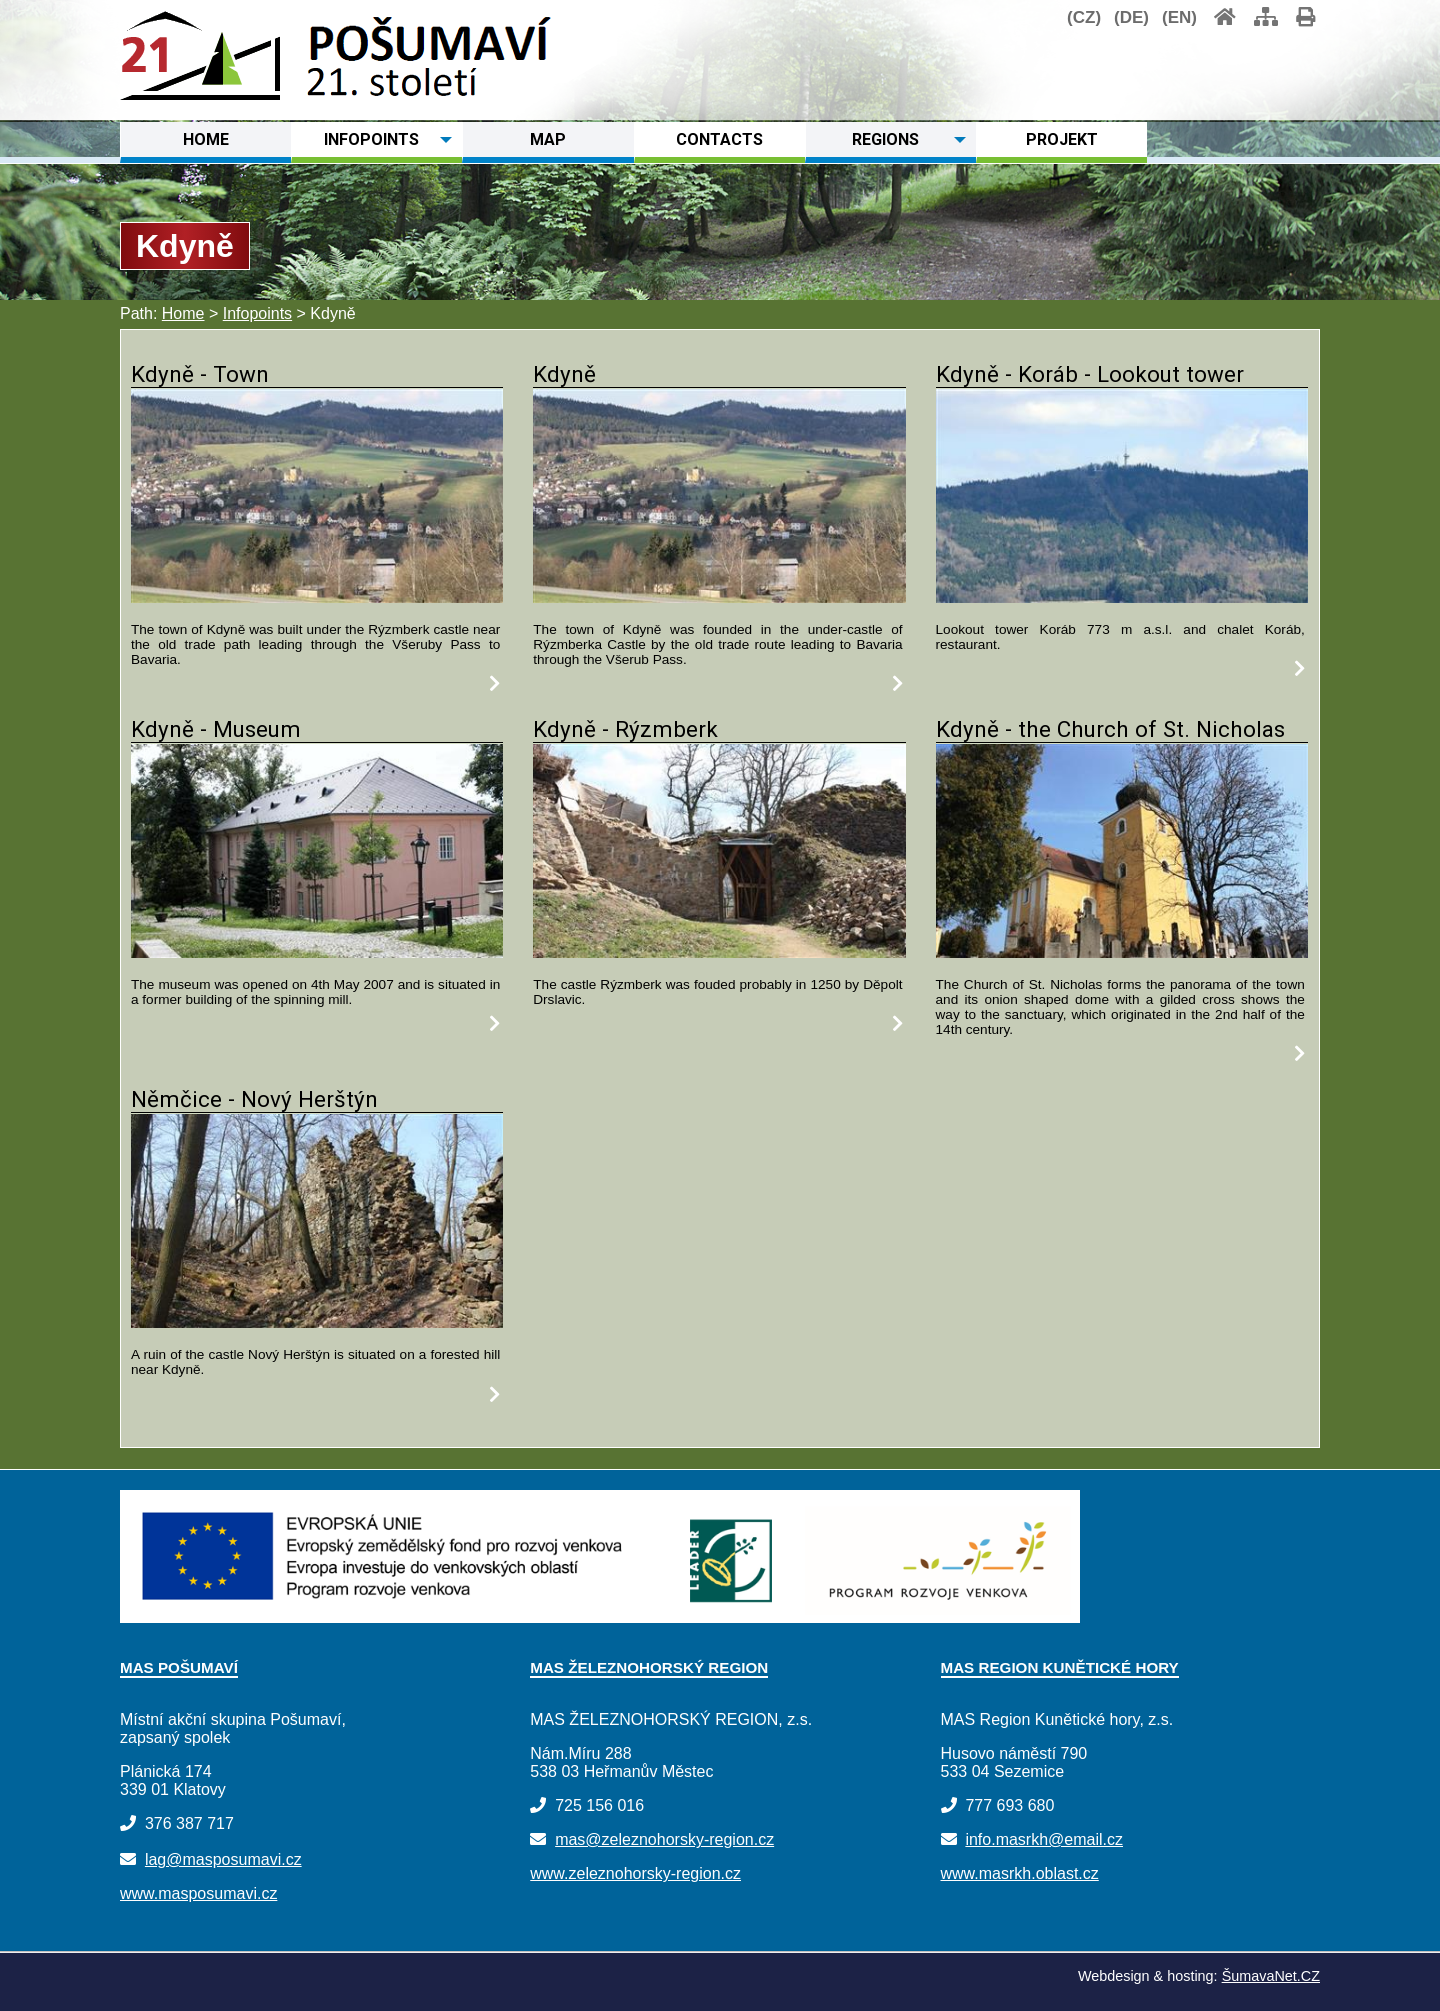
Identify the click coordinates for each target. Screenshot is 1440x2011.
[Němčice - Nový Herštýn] (317, 1322)
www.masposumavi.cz (198, 1893)
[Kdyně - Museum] (317, 952)
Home (183, 313)
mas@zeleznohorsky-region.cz (664, 1839)
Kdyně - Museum (216, 729)
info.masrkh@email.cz (1044, 1839)
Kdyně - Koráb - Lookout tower (1090, 374)
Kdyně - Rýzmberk (625, 729)
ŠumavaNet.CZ (1271, 1976)
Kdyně (564, 374)
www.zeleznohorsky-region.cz (635, 1873)
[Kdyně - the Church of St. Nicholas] (1122, 952)
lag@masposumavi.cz (223, 1859)
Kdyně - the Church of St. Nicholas (1110, 729)
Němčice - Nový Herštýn (254, 1099)
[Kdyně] (719, 597)
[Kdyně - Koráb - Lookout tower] (1122, 597)
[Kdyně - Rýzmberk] (719, 952)
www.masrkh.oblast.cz (1020, 1873)
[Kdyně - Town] (317, 597)
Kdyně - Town (200, 374)
